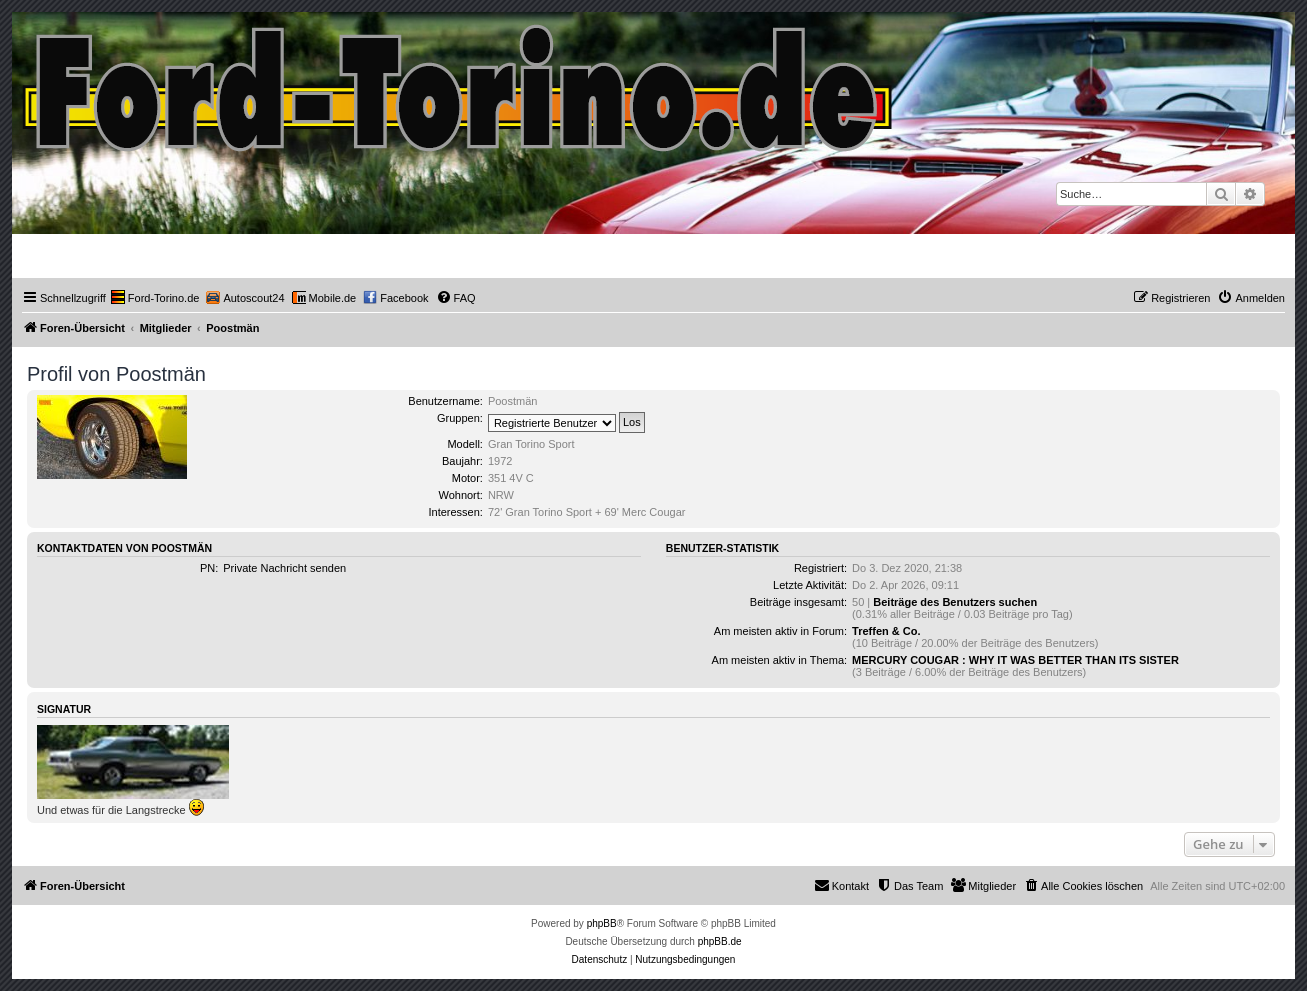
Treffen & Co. (886, 631)
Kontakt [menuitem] (841, 885)
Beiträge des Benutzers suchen (955, 602)
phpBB (602, 923)
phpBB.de (720, 941)
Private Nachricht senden (284, 568)
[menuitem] (155, 298)
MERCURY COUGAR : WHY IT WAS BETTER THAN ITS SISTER (1015, 660)
